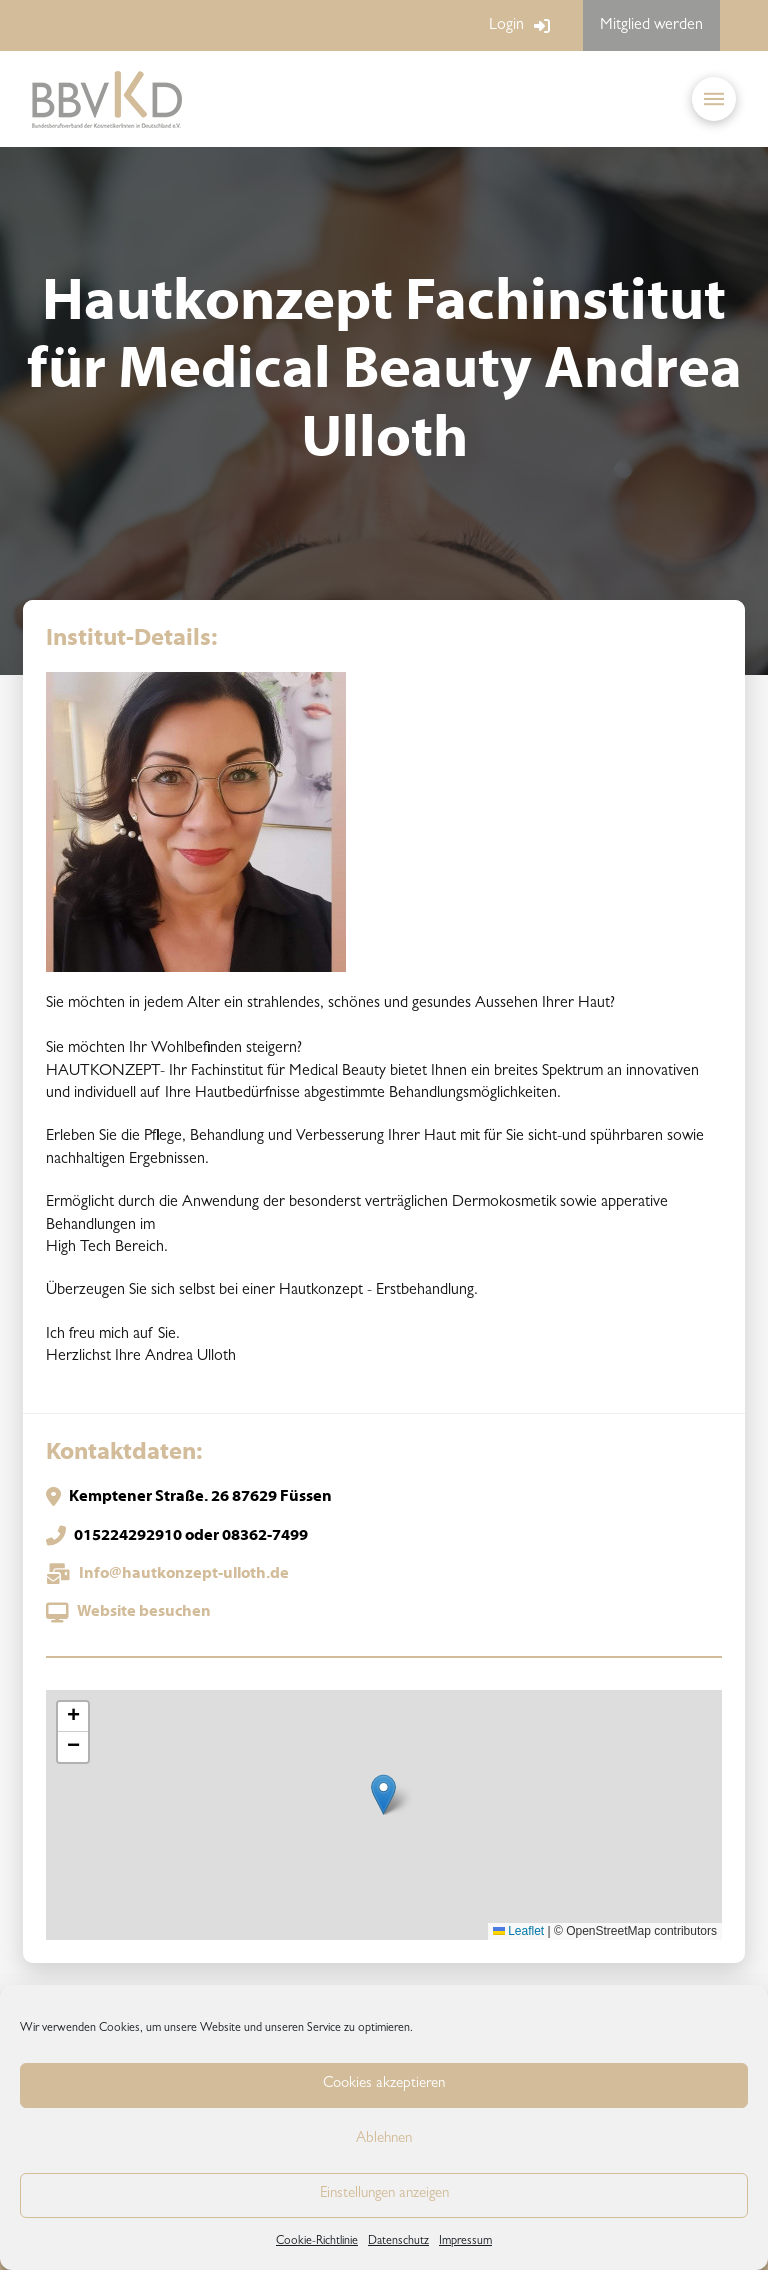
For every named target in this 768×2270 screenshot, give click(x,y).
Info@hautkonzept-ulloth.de (184, 1574)
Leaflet (518, 1931)
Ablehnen (384, 2139)
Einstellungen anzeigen (384, 2194)
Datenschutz (398, 2242)
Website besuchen (144, 1612)
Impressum (465, 2242)
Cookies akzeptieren (384, 2084)
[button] (714, 99)
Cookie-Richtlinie (317, 2242)
